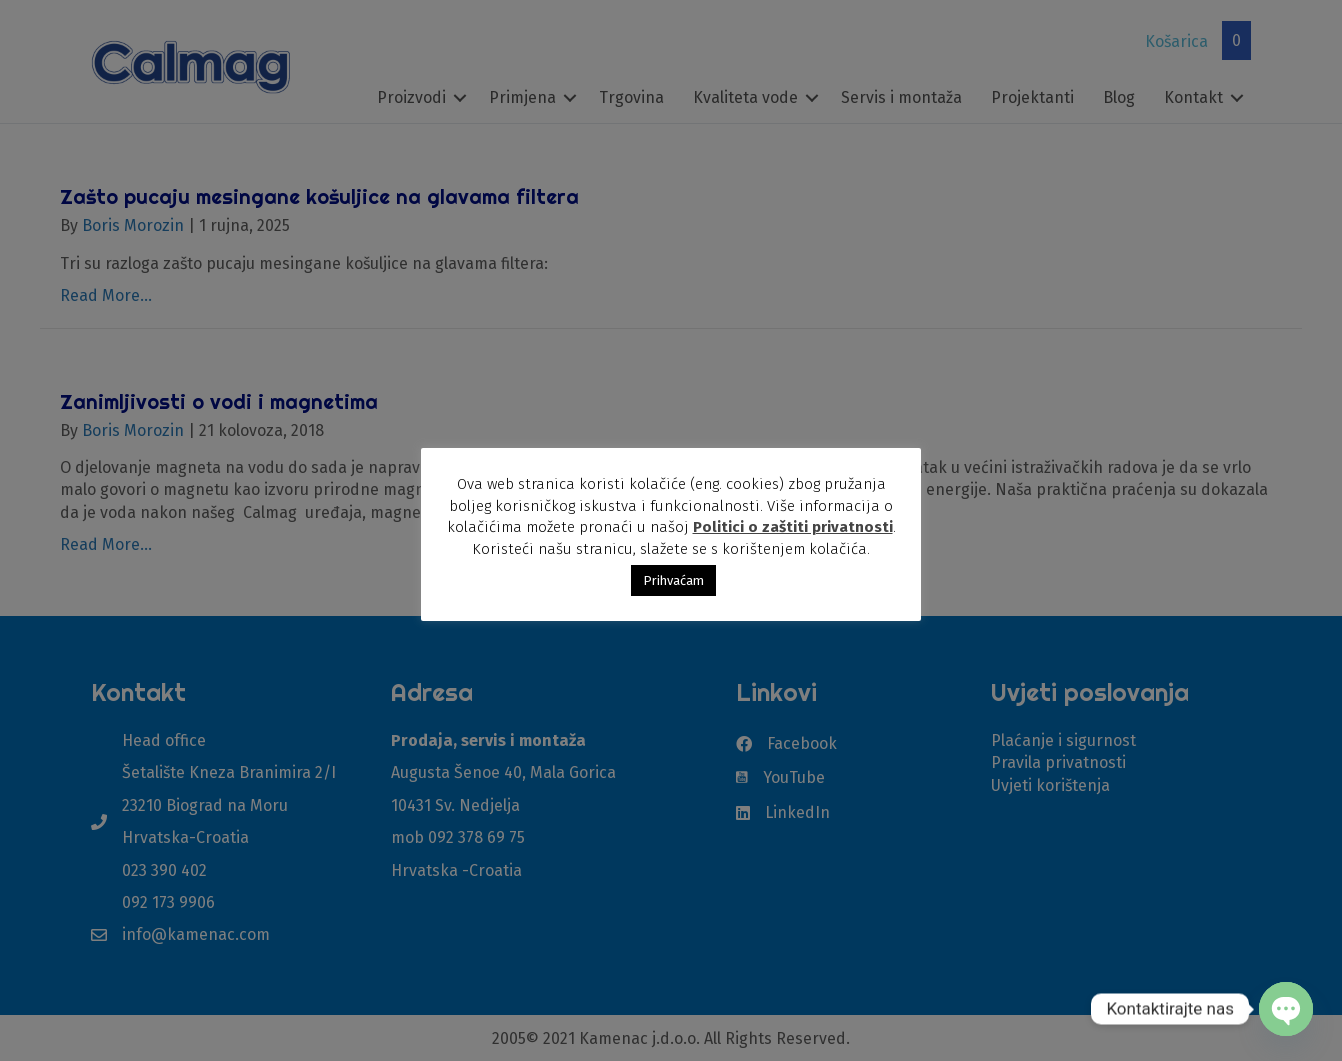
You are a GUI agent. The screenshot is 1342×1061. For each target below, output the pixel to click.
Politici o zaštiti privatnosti (793, 527)
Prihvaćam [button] (673, 580)
